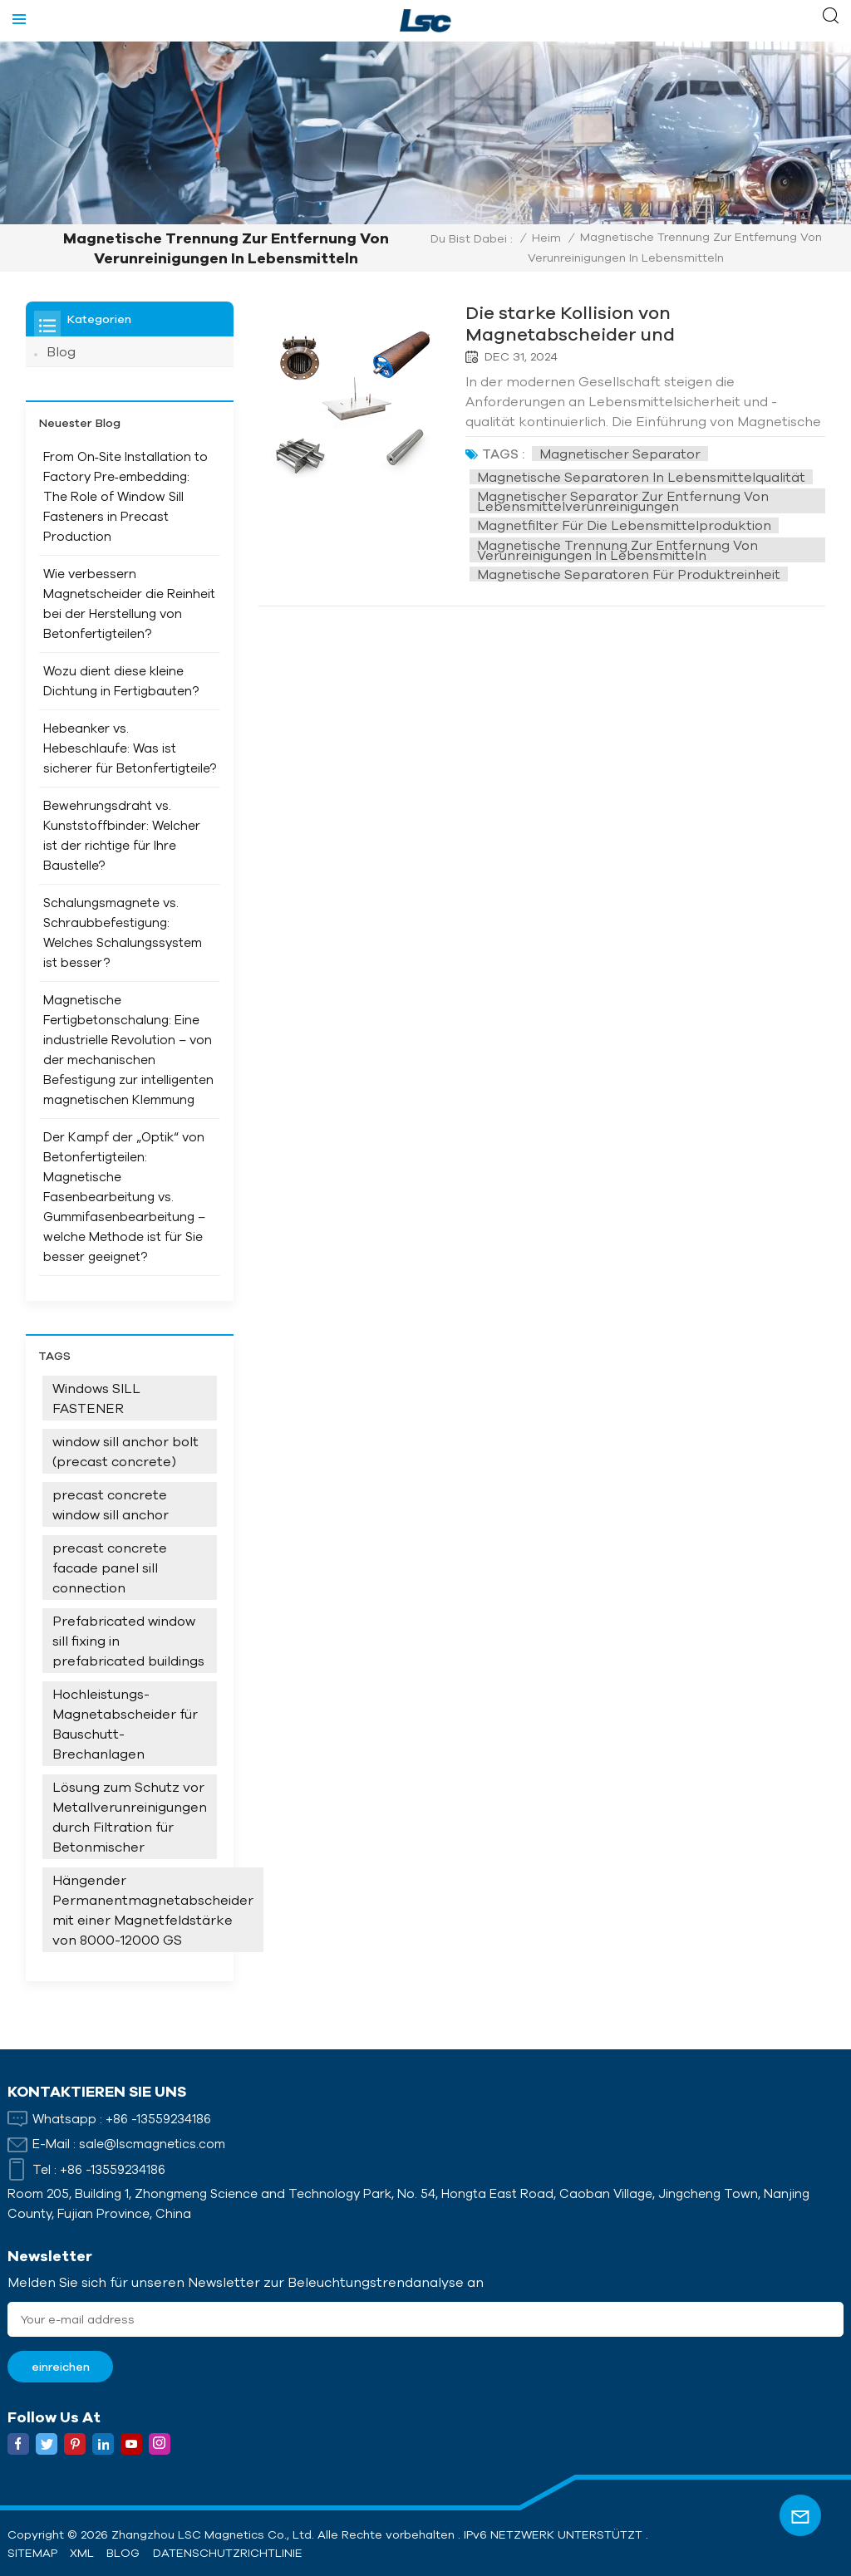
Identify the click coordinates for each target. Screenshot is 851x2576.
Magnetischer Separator (622, 452)
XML (82, 2552)
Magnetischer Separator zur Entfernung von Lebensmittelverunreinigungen (626, 500)
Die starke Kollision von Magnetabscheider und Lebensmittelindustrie (575, 323)
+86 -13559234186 (158, 2118)
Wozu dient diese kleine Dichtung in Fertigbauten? (121, 681)
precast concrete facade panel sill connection (109, 1567)
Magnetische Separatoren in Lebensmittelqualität (644, 476)
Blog (61, 351)
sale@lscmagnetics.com (152, 2144)
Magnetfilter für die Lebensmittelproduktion (627, 525)
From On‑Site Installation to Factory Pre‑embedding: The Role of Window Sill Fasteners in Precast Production (125, 496)
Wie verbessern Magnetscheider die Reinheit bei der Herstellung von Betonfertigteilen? (129, 603)
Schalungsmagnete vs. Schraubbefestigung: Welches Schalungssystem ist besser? (122, 932)
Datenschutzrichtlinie (228, 2552)
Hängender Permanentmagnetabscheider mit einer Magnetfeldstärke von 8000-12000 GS (152, 1909)
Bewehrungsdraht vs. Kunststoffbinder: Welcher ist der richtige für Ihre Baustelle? (121, 835)
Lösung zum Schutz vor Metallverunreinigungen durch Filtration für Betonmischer (129, 1816)
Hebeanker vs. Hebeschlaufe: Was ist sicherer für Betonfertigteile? (129, 748)
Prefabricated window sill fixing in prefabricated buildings (128, 1640)
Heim (546, 237)
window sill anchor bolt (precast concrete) (125, 1451)
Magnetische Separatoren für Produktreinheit (631, 573)
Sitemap (32, 2552)
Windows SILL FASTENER (96, 1398)
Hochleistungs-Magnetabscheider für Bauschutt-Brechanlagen (125, 1723)
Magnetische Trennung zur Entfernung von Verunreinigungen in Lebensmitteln (620, 549)
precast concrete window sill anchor (110, 1504)
